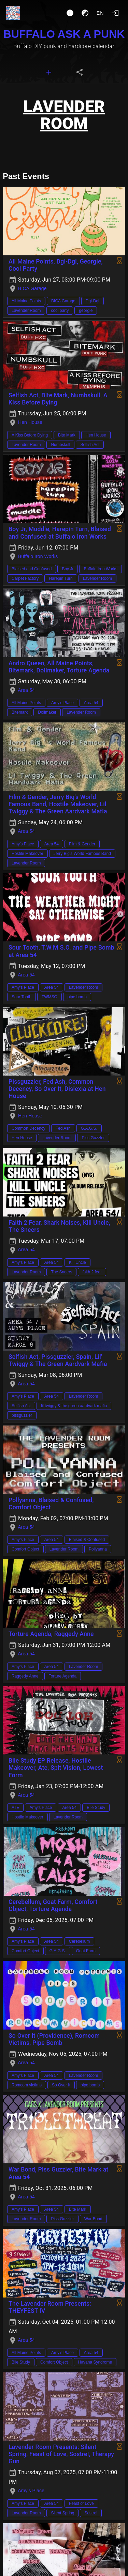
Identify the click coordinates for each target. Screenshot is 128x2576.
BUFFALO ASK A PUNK (64, 34)
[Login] (115, 12)
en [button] (100, 13)
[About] (69, 12)
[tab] (48, 72)
